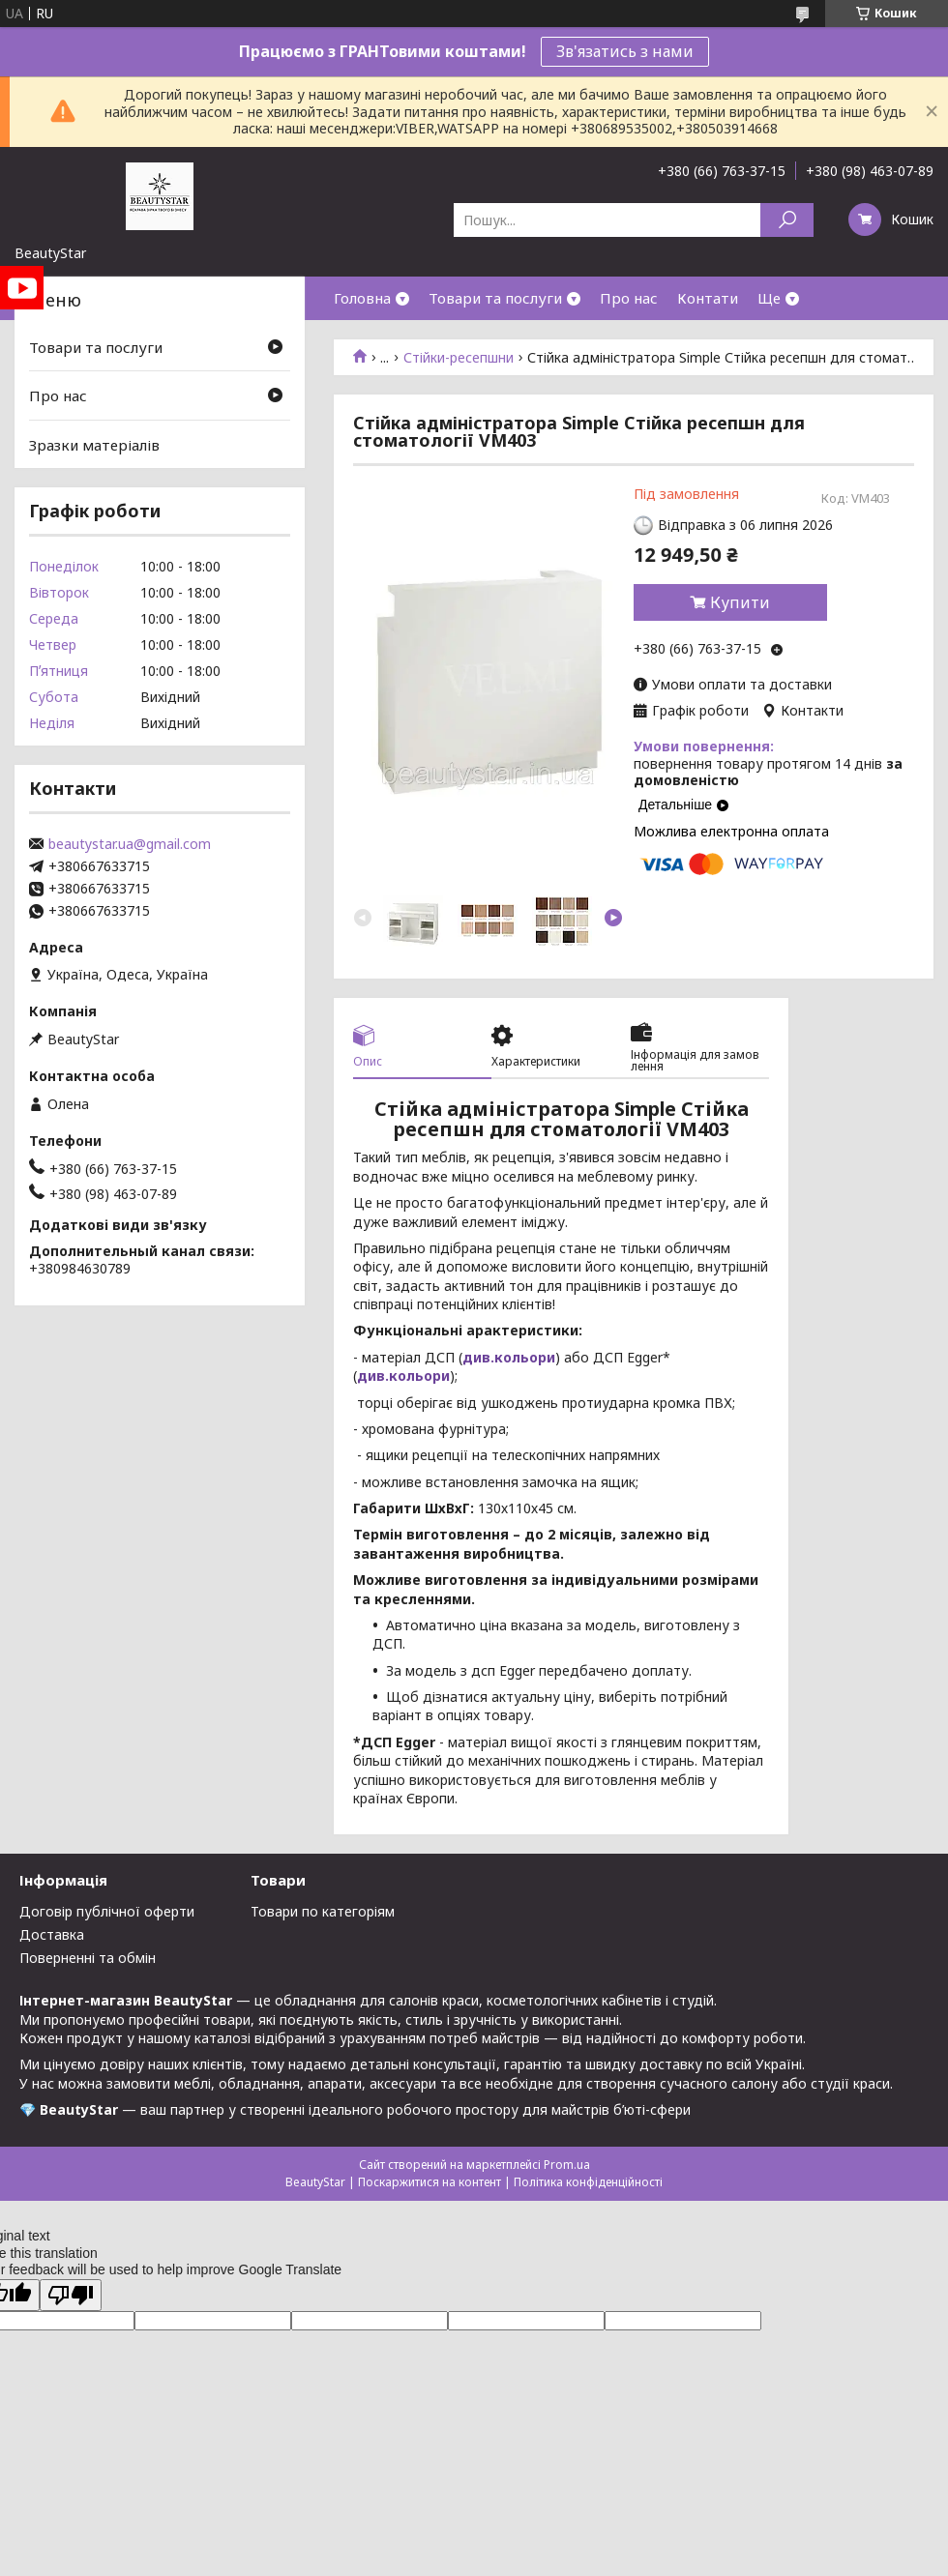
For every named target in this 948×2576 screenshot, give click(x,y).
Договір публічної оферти (106, 1911)
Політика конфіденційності (588, 2182)
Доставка (51, 1934)
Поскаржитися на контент (429, 2182)
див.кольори (508, 1357)
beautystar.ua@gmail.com (129, 844)
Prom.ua (567, 2164)
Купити (740, 602)
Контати (707, 297)
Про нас (629, 297)
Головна (362, 297)
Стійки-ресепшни (458, 357)
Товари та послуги (495, 297)
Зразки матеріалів (94, 444)
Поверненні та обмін (87, 1957)
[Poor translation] (71, 2295)
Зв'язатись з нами (625, 51)
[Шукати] (787, 220)
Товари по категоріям (323, 1911)
